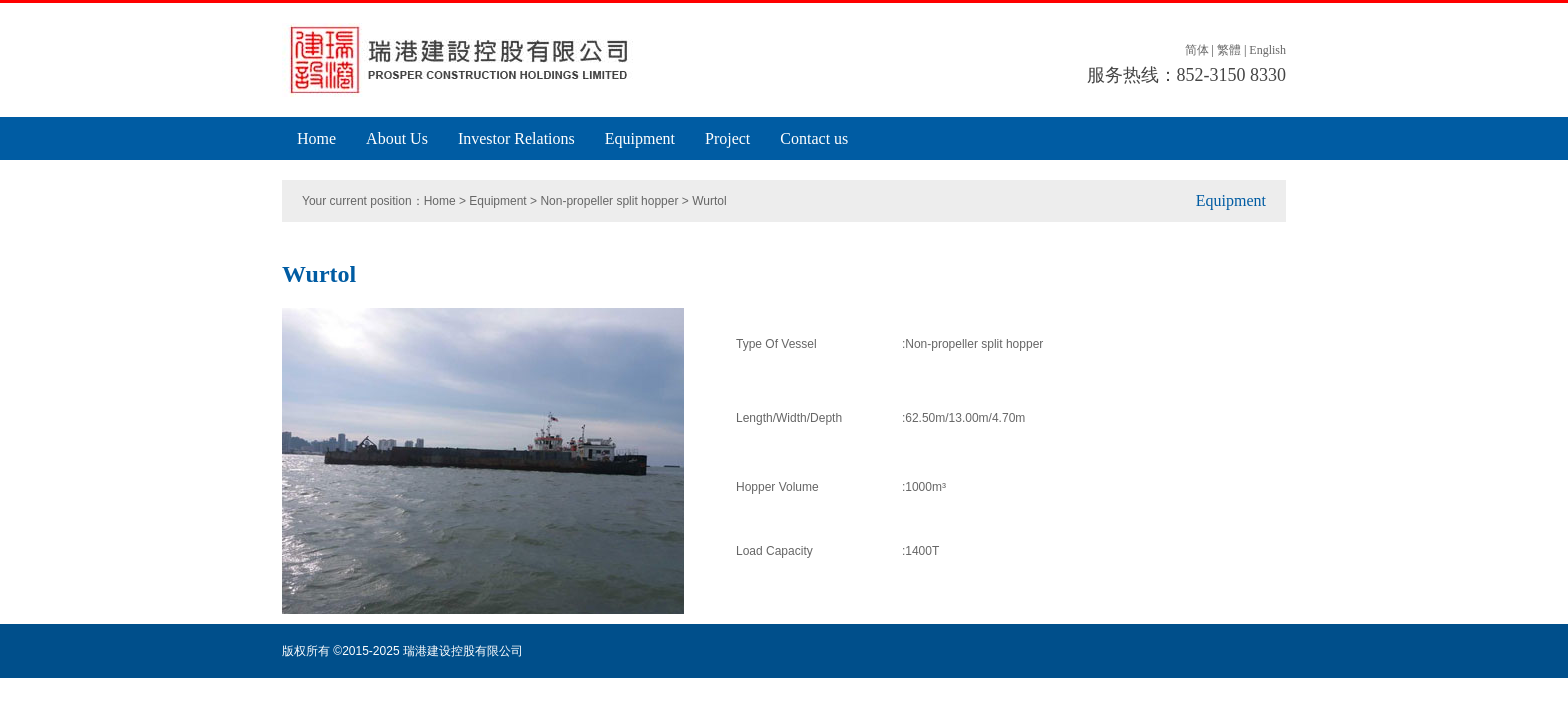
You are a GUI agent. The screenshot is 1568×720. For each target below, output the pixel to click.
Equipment (640, 138)
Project (727, 138)
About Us (397, 138)
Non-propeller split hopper (609, 201)
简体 (1197, 50)
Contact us (814, 138)
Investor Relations (516, 138)
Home (316, 138)
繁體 (1229, 50)
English (1267, 50)
